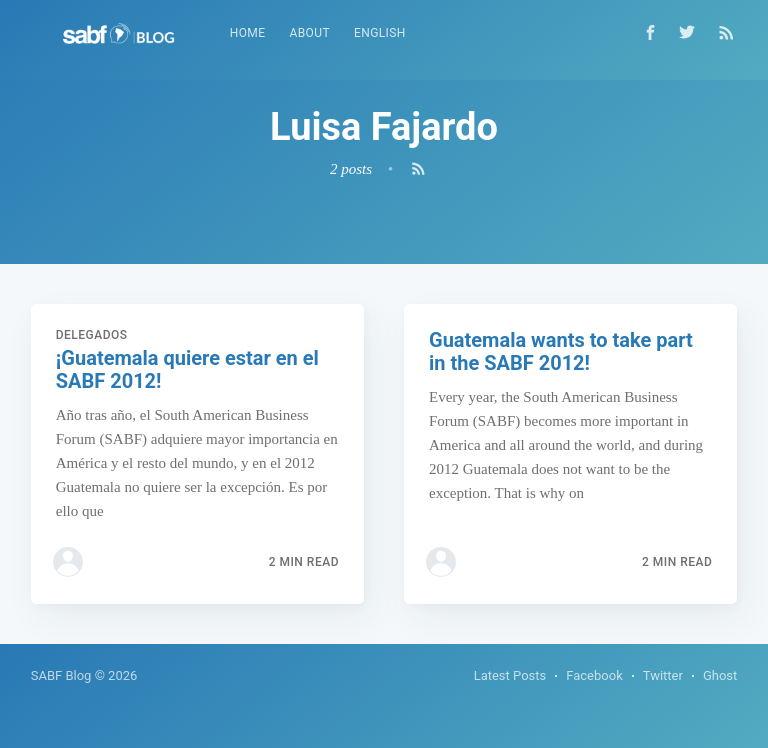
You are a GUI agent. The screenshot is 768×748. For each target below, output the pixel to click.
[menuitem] (248, 33)
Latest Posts (510, 675)
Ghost (720, 675)
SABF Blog (61, 675)
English (380, 33)
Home (248, 33)
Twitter (663, 675)
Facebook (594, 675)
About (309, 33)
